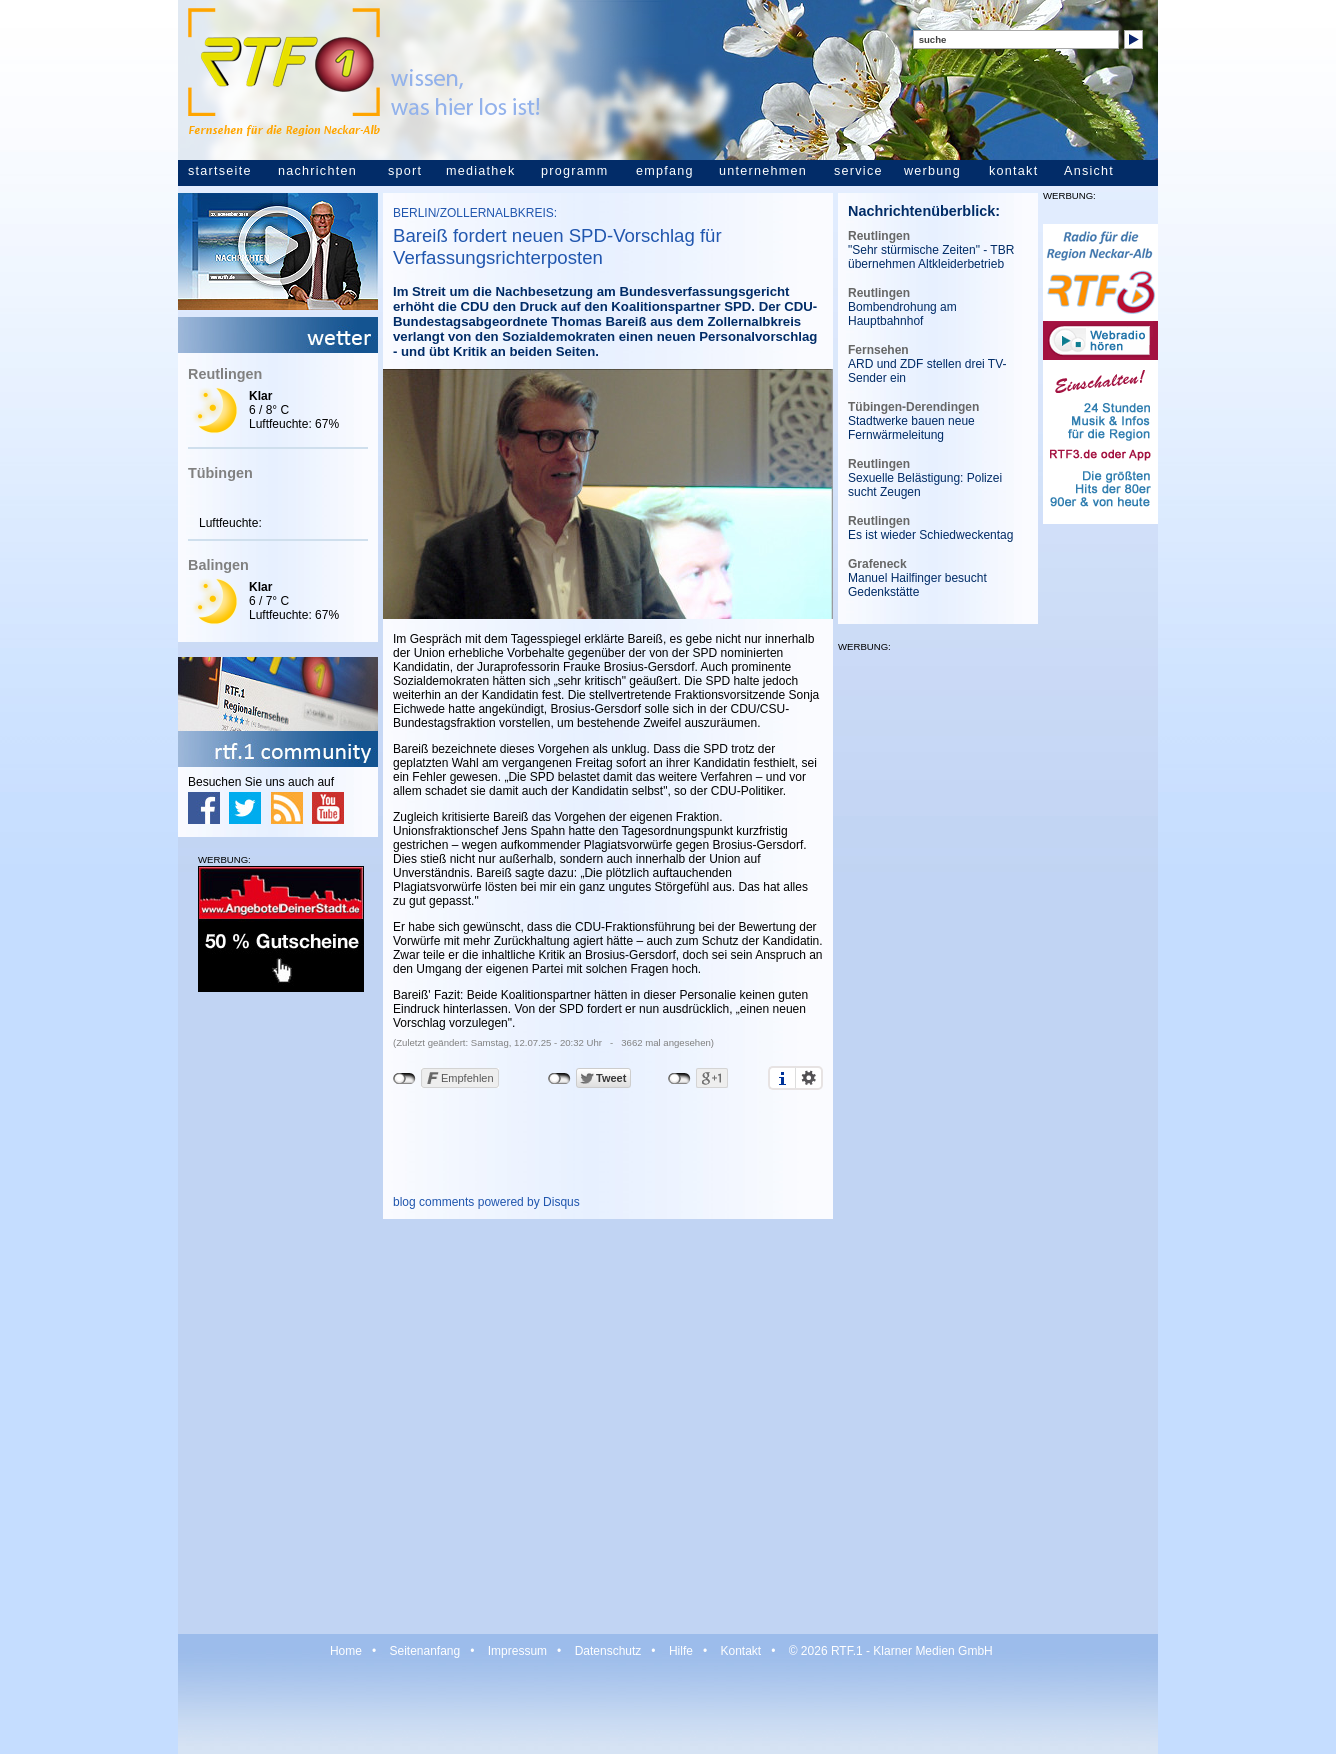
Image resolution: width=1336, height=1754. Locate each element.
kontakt (1013, 171)
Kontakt (740, 1651)
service (858, 171)
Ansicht (1089, 171)
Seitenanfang (424, 1651)
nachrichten (317, 171)
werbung (932, 171)
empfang (665, 171)
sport (405, 171)
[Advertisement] (278, 1312)
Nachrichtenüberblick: (924, 211)
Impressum (517, 1651)
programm (574, 171)
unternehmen (763, 171)
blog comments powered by (486, 1202)
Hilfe (681, 1651)
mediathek (480, 171)
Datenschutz (608, 1651)
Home (346, 1651)
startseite (220, 171)
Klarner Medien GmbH (932, 1651)
